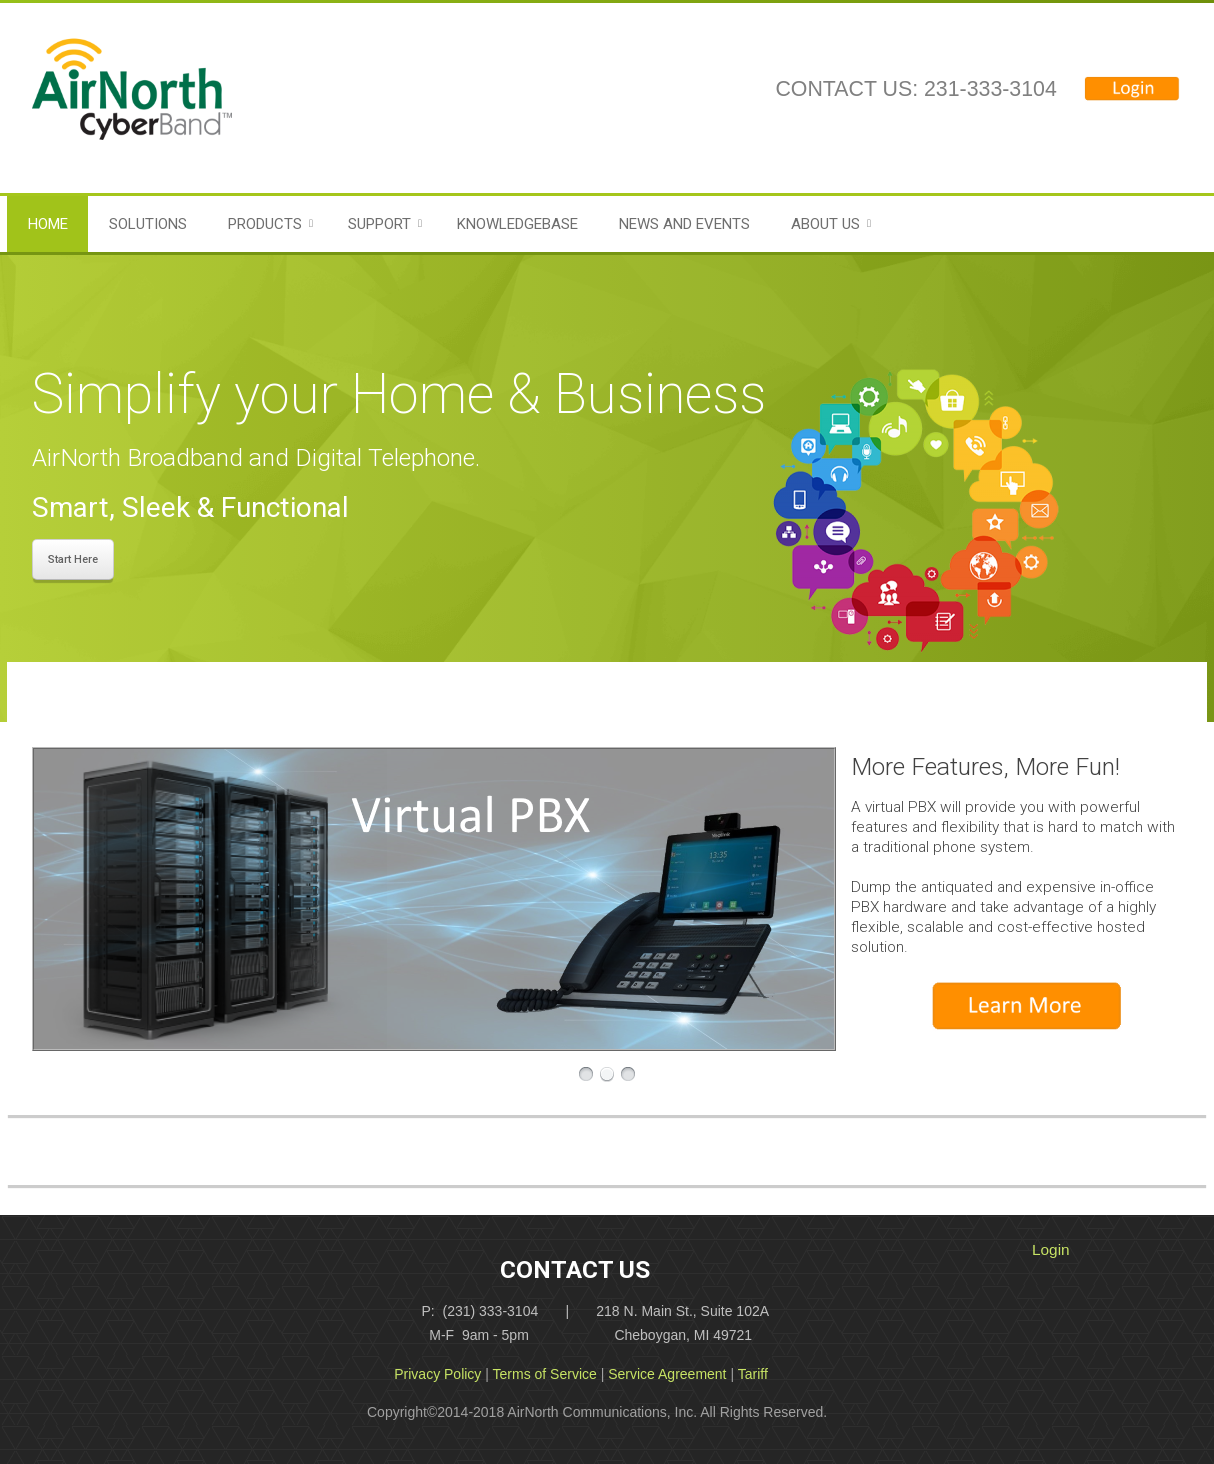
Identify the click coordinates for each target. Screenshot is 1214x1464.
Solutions (148, 224)
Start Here (73, 559)
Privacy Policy (437, 1374)
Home (48, 224)
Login (1051, 1249)
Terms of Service (545, 1374)
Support (379, 224)
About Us (825, 224)
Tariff (753, 1374)
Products (265, 224)
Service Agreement (667, 1374)
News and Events (684, 224)
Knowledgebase (517, 224)
